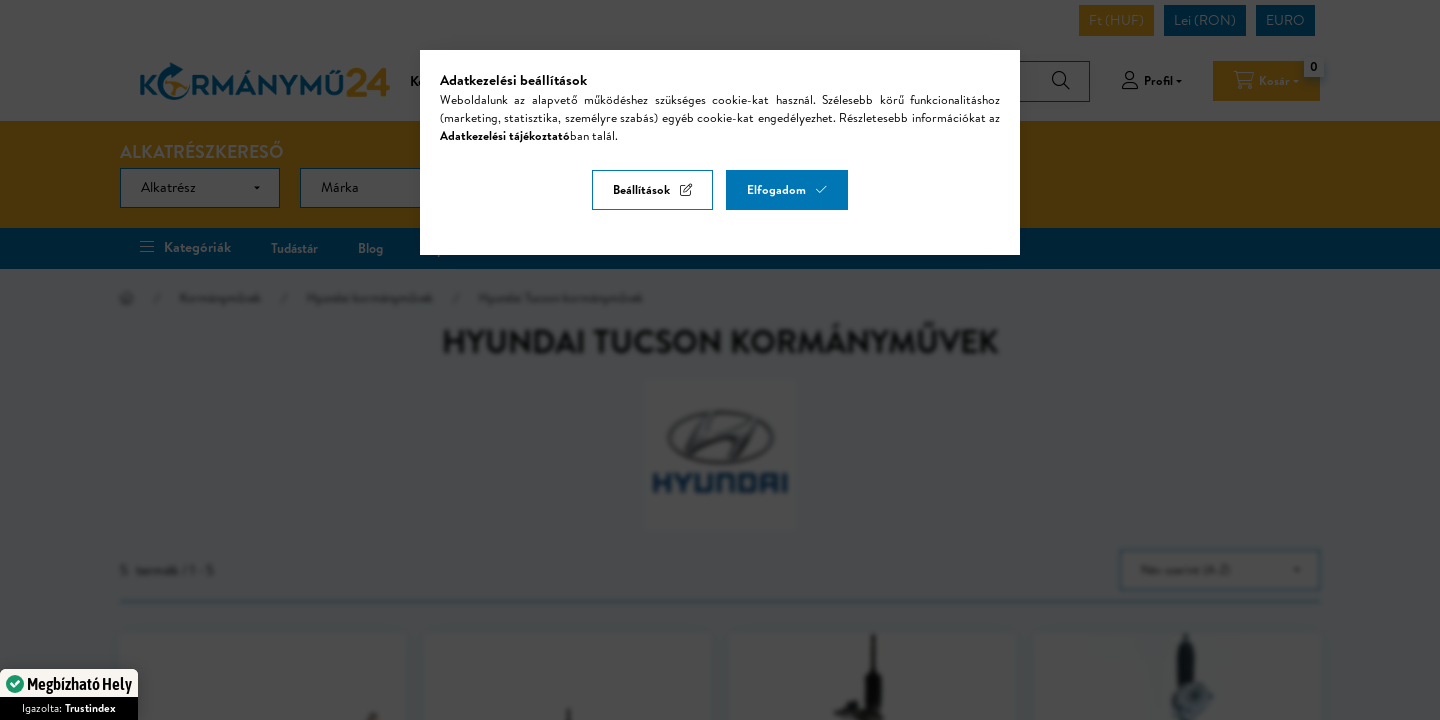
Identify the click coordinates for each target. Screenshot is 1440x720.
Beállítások (641, 189)
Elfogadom (776, 189)
